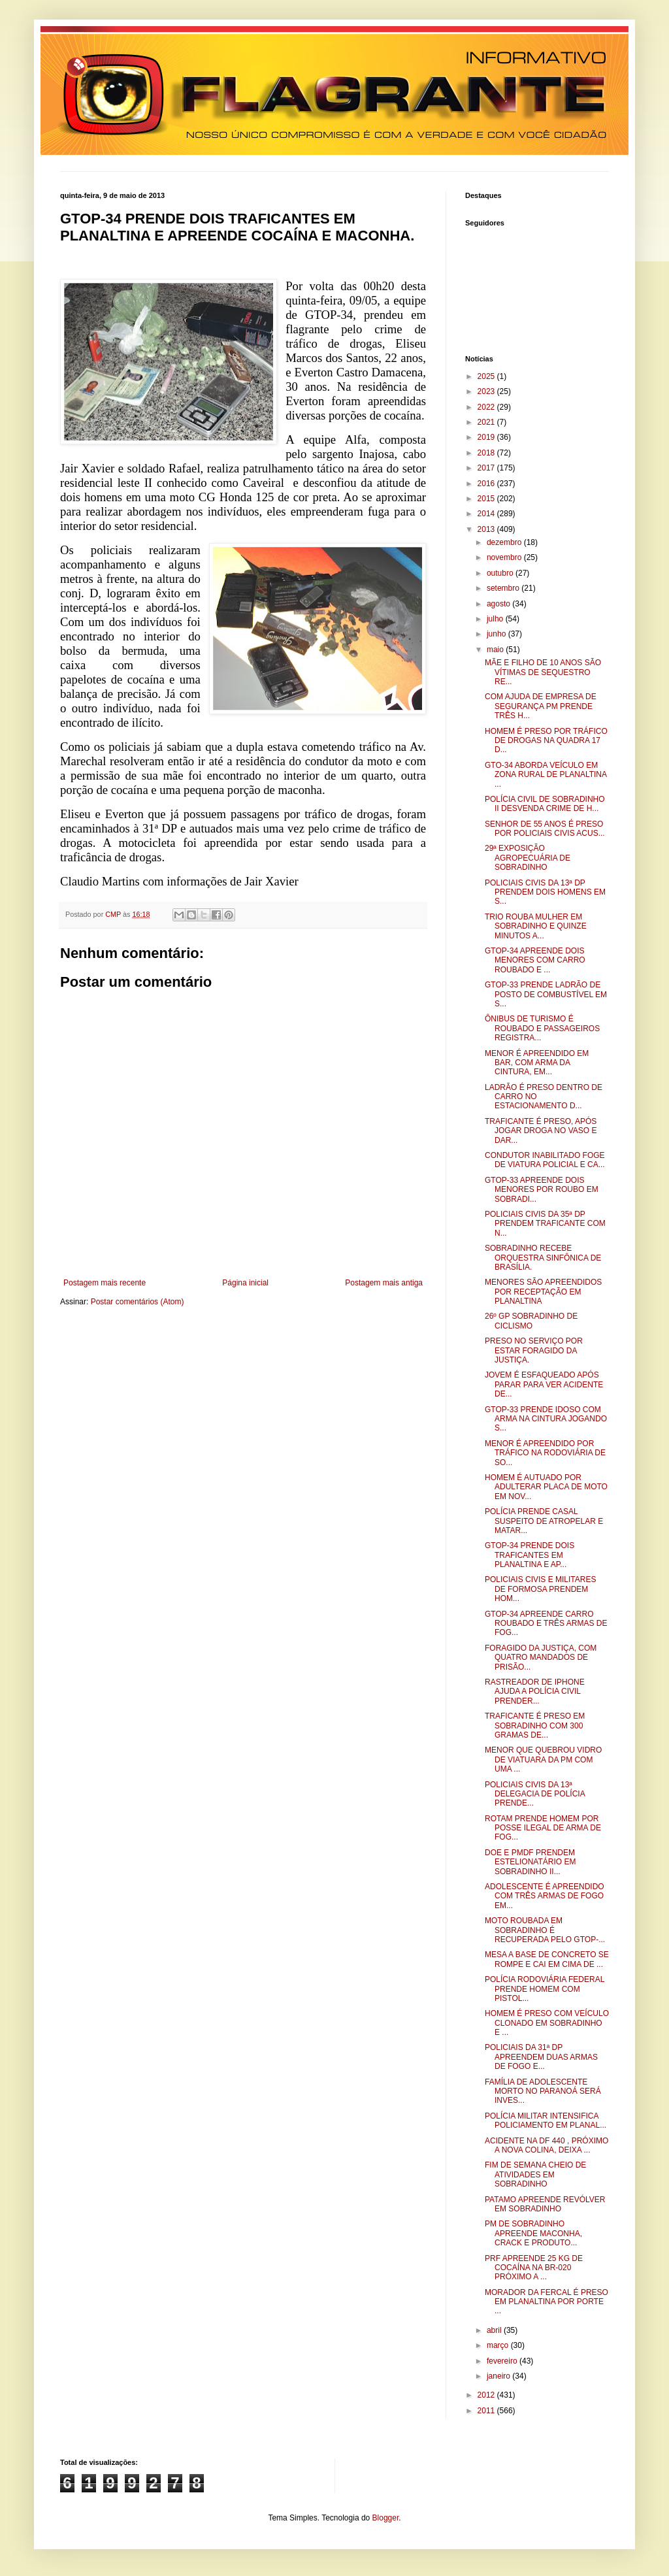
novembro (505, 557)
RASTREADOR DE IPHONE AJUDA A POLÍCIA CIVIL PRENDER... (535, 1691)
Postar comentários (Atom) (137, 1301)
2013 (487, 529)
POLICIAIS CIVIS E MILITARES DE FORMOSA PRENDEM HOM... (540, 1589)
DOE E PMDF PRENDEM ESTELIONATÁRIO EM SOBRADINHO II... (530, 1862)
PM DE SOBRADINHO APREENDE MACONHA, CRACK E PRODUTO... (533, 2233)
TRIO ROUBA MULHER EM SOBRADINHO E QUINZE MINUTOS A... (536, 926)
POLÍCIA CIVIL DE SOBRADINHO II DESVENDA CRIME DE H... (545, 804)
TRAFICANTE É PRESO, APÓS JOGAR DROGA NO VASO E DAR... (540, 1131)
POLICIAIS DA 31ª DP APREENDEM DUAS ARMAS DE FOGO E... (541, 2057)
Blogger (385, 2517)
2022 (487, 407)
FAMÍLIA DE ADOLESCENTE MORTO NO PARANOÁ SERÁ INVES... (543, 2091)
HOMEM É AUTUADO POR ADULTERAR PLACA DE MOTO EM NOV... (546, 1487)
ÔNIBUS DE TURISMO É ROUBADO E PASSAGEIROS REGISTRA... (542, 1028)
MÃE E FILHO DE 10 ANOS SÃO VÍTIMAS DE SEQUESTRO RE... (543, 672)
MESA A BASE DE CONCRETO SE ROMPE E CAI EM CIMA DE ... (547, 1959)
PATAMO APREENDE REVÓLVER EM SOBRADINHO (545, 2204)
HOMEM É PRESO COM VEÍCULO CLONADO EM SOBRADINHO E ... (547, 2023)
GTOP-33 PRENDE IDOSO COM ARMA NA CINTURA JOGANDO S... (546, 1419)
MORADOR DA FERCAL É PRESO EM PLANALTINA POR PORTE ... (546, 2302)
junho (497, 633)
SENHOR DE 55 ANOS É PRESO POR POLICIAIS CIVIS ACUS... (545, 828)
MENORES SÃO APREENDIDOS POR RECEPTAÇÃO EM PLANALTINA (543, 1292)
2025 (487, 376)
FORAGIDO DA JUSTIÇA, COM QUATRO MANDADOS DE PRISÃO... (540, 1657)
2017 (487, 467)
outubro (501, 573)
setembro (504, 588)
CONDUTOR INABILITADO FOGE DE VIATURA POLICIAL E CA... (545, 1160)
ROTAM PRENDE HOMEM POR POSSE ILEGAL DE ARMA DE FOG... (543, 1828)
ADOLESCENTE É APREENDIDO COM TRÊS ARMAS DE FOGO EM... (544, 1896)
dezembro (505, 542)
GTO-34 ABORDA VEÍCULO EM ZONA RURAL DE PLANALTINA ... (545, 775)
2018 (487, 452)
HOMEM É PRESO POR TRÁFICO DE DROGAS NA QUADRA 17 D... (546, 741)
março (499, 2345)
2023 (487, 391)
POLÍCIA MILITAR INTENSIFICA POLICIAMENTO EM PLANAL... (545, 2120)
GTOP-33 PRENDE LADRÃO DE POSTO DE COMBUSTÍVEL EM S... (546, 994)
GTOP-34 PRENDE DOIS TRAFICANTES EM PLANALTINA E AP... (529, 1555)
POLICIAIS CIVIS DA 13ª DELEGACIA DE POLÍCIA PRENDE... (535, 1794)
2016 (487, 483)
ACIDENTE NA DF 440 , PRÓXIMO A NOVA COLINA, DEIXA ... (546, 2145)
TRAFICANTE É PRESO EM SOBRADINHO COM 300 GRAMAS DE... (535, 1725)
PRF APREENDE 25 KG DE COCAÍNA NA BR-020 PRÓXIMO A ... (534, 2268)
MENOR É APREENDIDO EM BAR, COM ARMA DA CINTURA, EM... (537, 1063)
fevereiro (503, 2361)
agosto (499, 603)
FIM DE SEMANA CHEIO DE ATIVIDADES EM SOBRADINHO (535, 2174)
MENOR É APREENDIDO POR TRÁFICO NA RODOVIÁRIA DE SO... (545, 1453)
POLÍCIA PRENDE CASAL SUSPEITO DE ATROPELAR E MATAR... (544, 1521)
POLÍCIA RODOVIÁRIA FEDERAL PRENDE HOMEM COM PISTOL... (544, 1989)
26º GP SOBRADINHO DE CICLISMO (531, 1321)
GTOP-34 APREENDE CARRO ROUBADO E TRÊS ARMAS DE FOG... (546, 1624)
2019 (487, 437)
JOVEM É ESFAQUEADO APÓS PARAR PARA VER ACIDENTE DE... (544, 1384)
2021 (487, 422)
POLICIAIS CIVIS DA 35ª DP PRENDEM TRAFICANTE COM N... (545, 1224)
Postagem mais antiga (384, 1282)
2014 (487, 513)
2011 (487, 2410)
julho (496, 618)
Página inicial (245, 1282)
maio (496, 649)
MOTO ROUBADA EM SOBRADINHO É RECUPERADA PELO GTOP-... (545, 1930)
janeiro (499, 2376)
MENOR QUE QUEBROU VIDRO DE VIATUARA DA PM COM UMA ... (543, 1759)
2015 (487, 498)
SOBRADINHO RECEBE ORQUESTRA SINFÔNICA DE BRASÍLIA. (543, 1258)
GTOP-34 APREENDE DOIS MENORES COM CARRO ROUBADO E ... (535, 960)
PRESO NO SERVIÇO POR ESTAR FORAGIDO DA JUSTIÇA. (534, 1350)
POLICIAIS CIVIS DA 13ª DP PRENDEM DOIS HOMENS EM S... (545, 892)
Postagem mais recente (104, 1282)
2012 (487, 2395)
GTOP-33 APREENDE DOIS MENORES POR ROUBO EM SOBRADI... (541, 1190)
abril (495, 2330)
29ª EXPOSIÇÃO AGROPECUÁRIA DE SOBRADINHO (527, 858)
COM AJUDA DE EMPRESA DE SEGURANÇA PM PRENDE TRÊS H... (540, 706)
